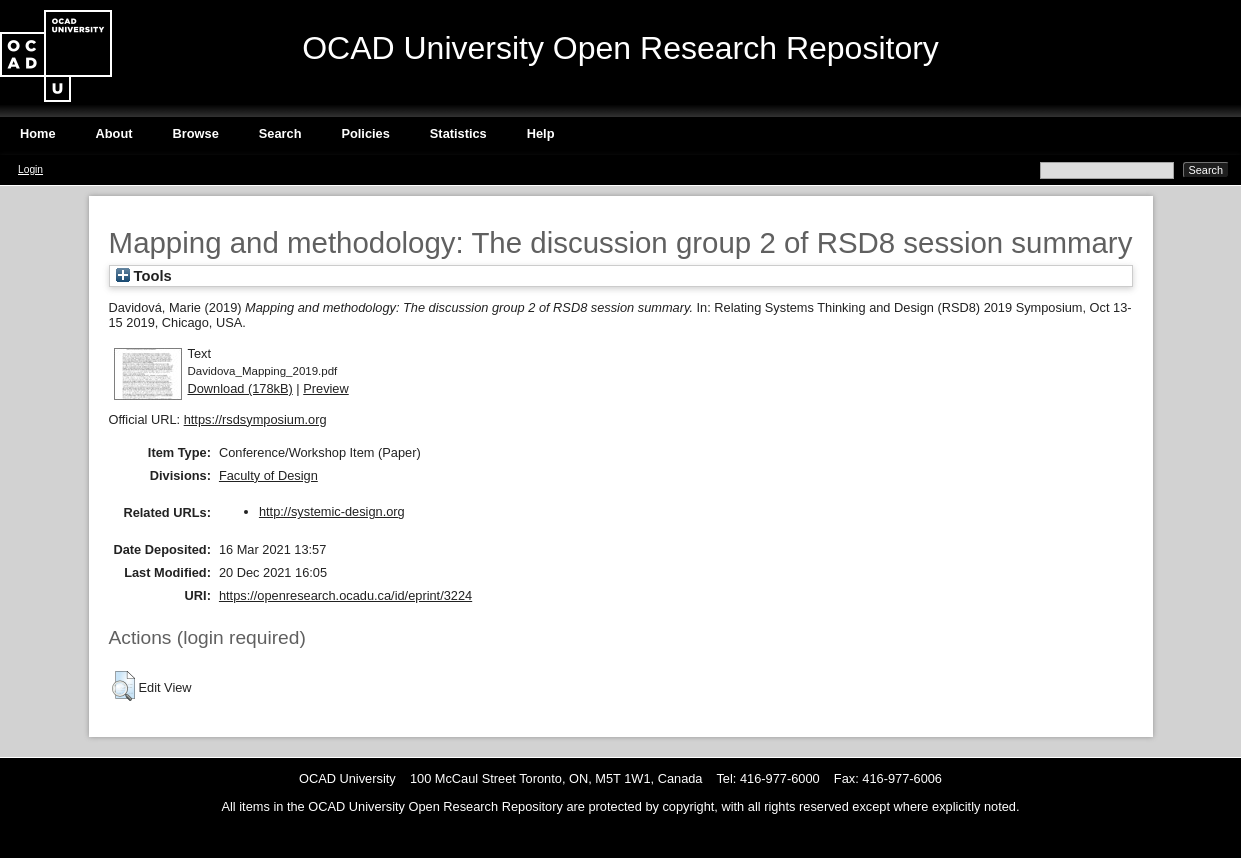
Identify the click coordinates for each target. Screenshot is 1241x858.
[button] (123, 686)
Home (38, 133)
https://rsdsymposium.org (255, 419)
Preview (326, 388)
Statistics (458, 133)
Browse (196, 133)
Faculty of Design (268, 475)
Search (280, 133)
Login (30, 169)
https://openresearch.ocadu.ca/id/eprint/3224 (345, 595)
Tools (144, 276)
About (114, 133)
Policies (365, 133)
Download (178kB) (240, 388)
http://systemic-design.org (332, 511)
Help (541, 133)
